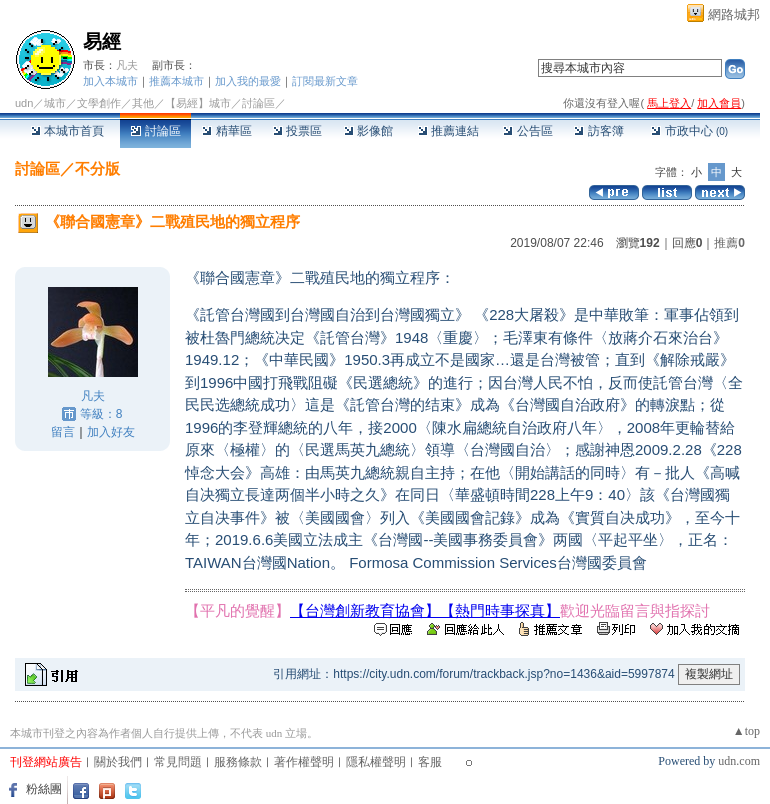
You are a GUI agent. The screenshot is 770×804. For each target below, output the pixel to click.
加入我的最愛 (248, 81)
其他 (143, 103)
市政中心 (689, 131)
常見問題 (178, 762)
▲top (746, 731)
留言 (63, 432)
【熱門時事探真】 (500, 610)
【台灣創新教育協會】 (365, 610)
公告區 (527, 131)
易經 (102, 41)
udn (24, 103)
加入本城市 (110, 81)
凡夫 (127, 65)
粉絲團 (44, 789)
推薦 (729, 243)
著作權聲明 (304, 762)
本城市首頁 (67, 131)
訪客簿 (598, 131)
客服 (430, 762)
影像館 (368, 131)
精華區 (226, 131)
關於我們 (118, 762)
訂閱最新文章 (325, 81)
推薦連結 (448, 131)
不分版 (97, 168)
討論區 (155, 131)
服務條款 (238, 762)
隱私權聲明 (376, 762)
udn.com (739, 761)
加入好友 (111, 432)
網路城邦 (734, 14)
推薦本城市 (176, 81)
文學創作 (99, 103)
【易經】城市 (198, 103)
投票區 (297, 131)
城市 (55, 103)
